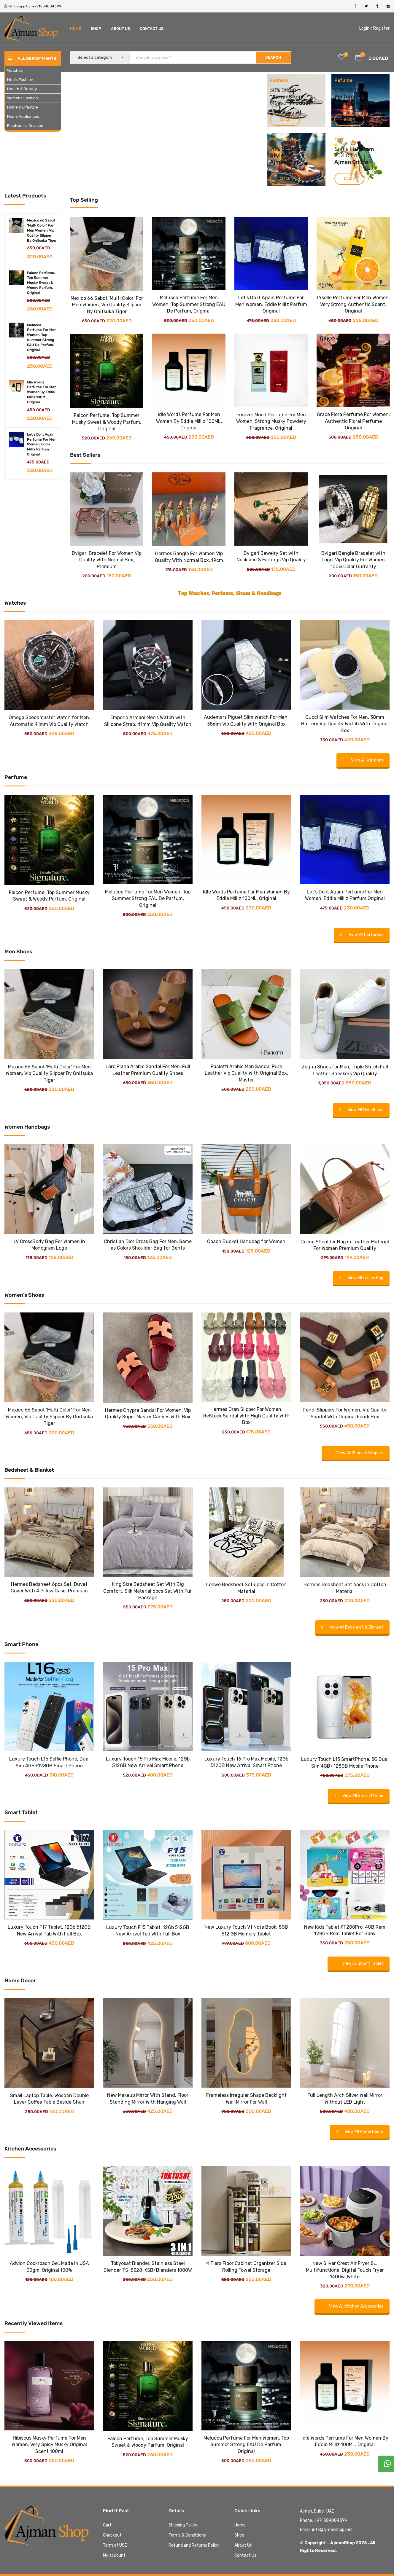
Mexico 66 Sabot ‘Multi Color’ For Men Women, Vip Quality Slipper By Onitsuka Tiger (107, 304)
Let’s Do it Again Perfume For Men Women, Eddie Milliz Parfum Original (271, 304)
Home (75, 28)
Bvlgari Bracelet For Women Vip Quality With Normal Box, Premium (107, 559)
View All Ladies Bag (361, 1277)
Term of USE (115, 2545)
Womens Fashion (22, 98)
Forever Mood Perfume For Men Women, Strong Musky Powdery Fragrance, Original (271, 421)
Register (381, 28)
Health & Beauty (22, 89)
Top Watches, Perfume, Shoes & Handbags (229, 593)
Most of (280, 103)
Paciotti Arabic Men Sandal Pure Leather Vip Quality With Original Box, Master (246, 1073)
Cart (107, 2525)
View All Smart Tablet (358, 1963)
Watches (15, 70)
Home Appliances (23, 116)
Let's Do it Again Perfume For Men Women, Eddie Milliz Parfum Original (41, 444)
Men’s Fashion (20, 79)
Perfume (346, 96)
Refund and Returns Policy (194, 2545)
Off (349, 90)
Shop (96, 28)
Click (284, 119)
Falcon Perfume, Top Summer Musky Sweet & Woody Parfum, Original (41, 283)
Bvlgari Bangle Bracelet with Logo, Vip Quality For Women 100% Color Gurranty (353, 559)
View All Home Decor (359, 2131)
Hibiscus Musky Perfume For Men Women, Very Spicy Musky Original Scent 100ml (49, 2444)
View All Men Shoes (361, 1109)
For (362, 96)
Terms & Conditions (187, 2535)
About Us (120, 28)
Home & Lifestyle (22, 107)
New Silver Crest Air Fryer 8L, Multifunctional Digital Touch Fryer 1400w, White (345, 2269)
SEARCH (273, 57)
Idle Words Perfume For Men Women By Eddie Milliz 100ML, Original (41, 392)
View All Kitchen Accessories (352, 2306)
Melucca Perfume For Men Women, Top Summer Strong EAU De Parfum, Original (188, 304)
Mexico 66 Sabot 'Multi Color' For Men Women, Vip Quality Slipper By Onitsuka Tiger (42, 230)
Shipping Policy (183, 2525)
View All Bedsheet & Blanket (352, 1627)
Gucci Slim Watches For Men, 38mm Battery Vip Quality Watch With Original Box (345, 723)
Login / (365, 28)
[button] (358, 58)
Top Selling (84, 200)
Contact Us (151, 28)
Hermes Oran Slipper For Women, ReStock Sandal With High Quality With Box (246, 1415)
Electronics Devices (25, 125)
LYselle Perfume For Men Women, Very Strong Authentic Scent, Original (353, 304)
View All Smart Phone (358, 1795)
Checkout (112, 2535)
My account (114, 2555)
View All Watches (363, 760)
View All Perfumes (361, 934)
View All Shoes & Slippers (355, 1452)
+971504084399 (46, 6)
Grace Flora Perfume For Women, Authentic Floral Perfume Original (353, 421)
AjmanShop (287, 96)
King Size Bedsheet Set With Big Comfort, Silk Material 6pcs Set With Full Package (148, 1590)
